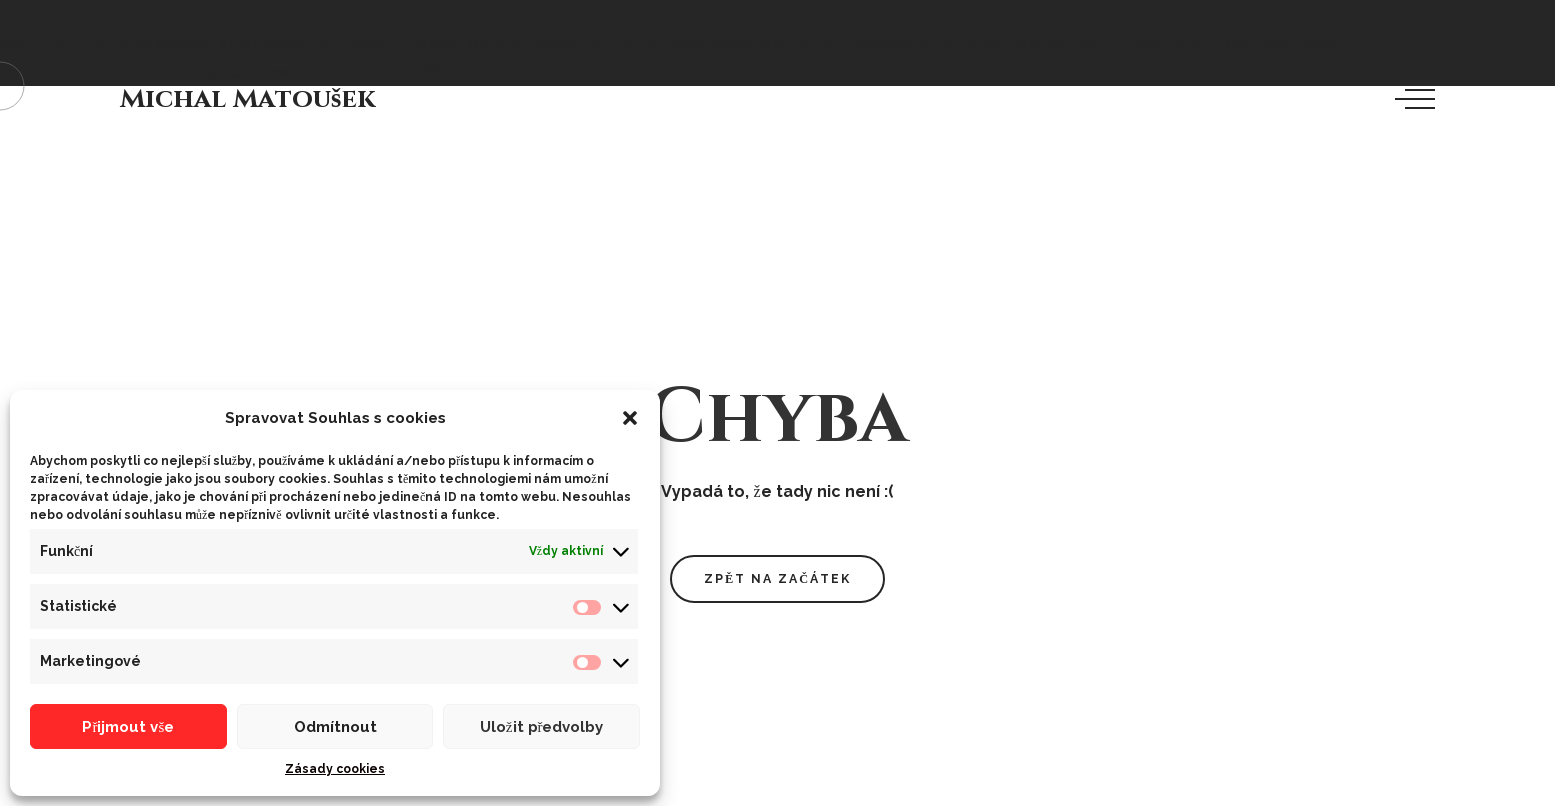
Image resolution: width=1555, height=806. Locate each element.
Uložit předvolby (542, 727)
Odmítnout (335, 727)
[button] (630, 418)
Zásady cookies (335, 769)
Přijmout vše (128, 727)
